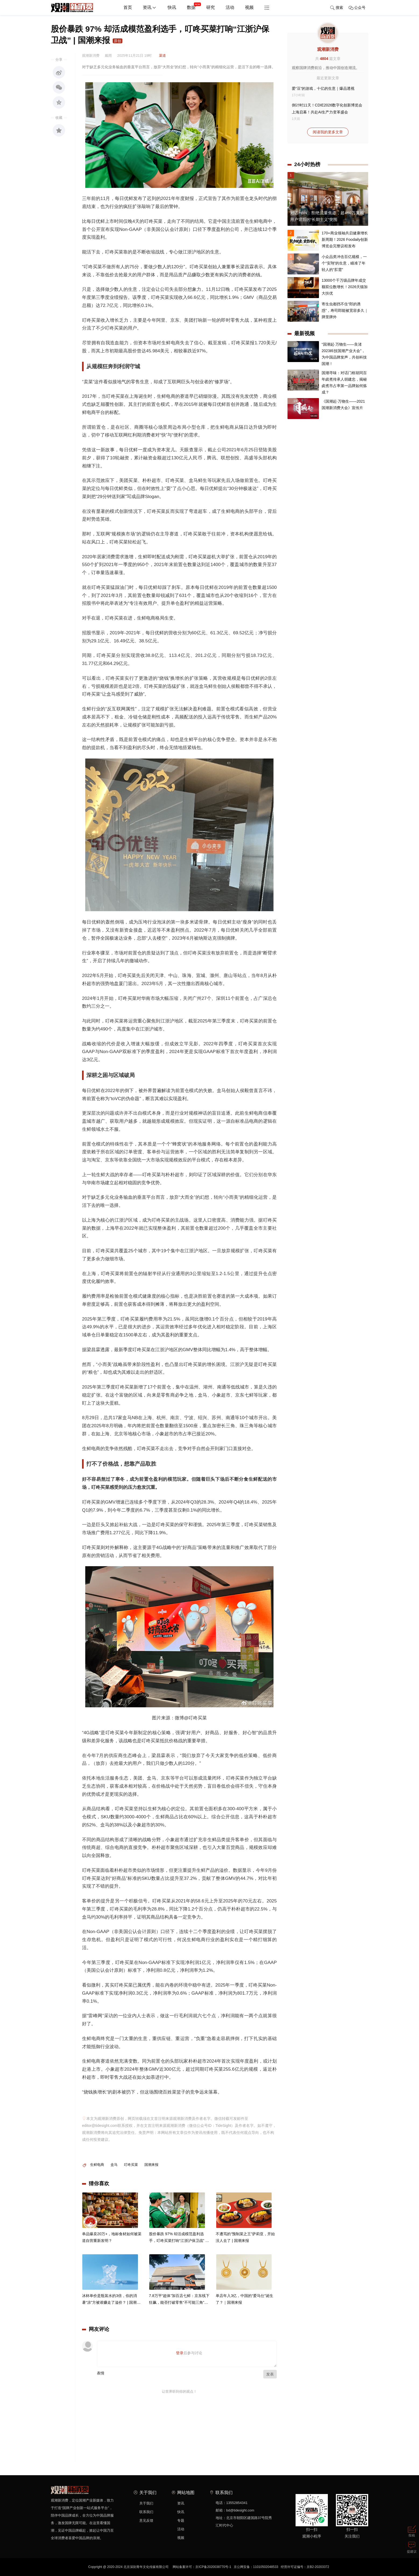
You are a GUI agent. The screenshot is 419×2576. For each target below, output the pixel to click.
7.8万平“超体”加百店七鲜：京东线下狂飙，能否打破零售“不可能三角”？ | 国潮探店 (179, 2305)
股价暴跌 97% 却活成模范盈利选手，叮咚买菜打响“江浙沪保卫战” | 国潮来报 (177, 2243)
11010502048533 (265, 2567)
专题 (180, 2520)
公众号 (357, 7)
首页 (127, 7)
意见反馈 (146, 2520)
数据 (194, 5)
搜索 (336, 7)
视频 (249, 7)
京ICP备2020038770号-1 (213, 2567)
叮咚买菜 (131, 2165)
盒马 (114, 2165)
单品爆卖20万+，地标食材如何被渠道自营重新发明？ (111, 2242)
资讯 (150, 7)
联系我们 (146, 2512)
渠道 (162, 55)
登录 (179, 2353)
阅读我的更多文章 (328, 132)
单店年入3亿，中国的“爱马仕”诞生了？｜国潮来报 (244, 2304)
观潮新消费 (328, 49)
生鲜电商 (97, 2165)
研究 (210, 7)
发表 (270, 2374)
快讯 (172, 7)
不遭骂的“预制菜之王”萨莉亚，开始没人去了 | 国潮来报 (245, 2242)
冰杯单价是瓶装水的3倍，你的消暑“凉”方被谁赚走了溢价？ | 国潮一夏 (111, 2305)
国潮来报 (151, 2165)
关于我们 (146, 2503)
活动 (230, 7)
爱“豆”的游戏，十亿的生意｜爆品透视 (323, 88)
